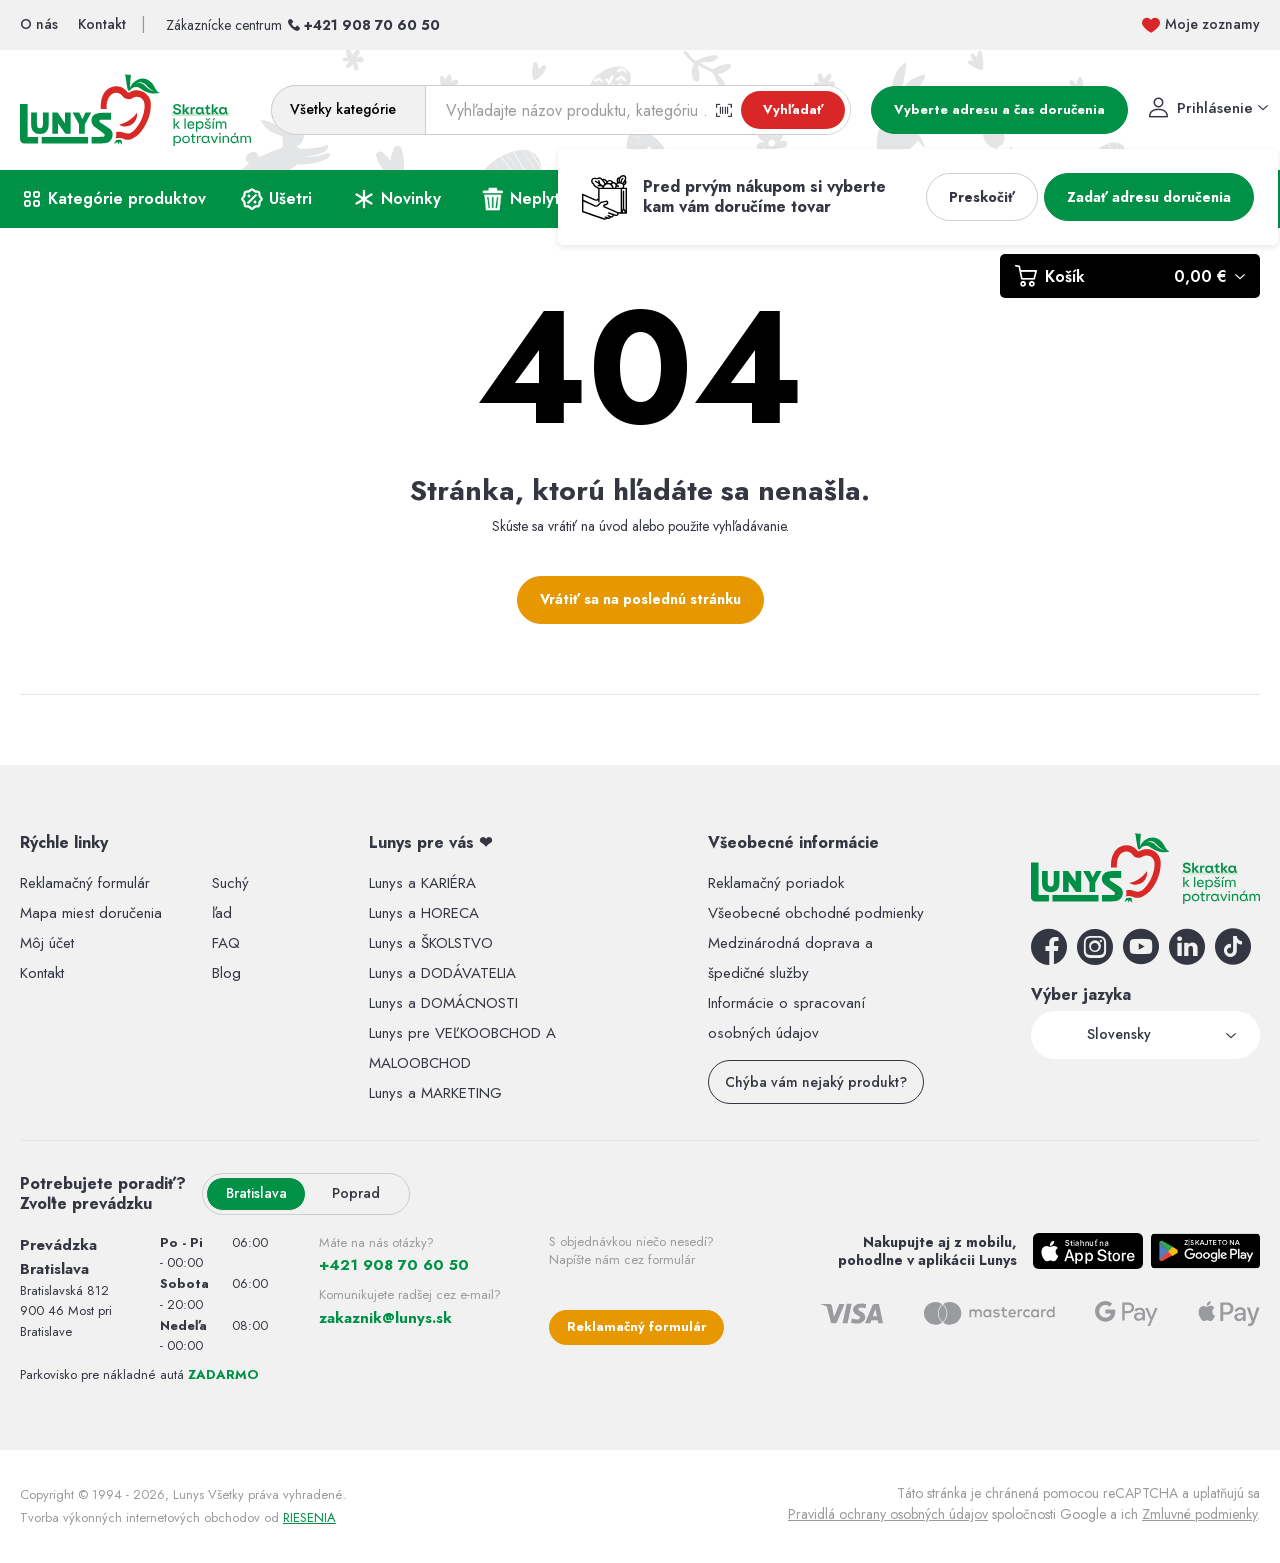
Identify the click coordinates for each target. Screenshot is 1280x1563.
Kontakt (42, 973)
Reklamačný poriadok (776, 883)
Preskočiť (982, 197)
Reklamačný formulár (85, 883)
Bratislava (256, 1193)
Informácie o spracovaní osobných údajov (786, 1018)
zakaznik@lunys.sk (385, 1318)
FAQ (226, 943)
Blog (226, 973)
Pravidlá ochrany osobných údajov (888, 1514)
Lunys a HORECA (424, 913)
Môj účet (47, 943)
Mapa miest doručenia (91, 913)
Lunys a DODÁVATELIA (442, 973)
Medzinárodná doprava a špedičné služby (790, 958)
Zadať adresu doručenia (1149, 197)
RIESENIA (309, 1517)
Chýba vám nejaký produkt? (816, 1082)
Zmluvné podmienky (1199, 1514)
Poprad (356, 1193)
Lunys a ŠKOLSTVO (431, 943)
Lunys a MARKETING (435, 1093)
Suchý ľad (230, 898)
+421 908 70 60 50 (372, 25)
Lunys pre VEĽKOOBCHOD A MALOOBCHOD (462, 1048)
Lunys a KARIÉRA (422, 883)
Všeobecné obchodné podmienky (816, 913)
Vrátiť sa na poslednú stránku (640, 599)
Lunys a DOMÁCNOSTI (443, 1003)
